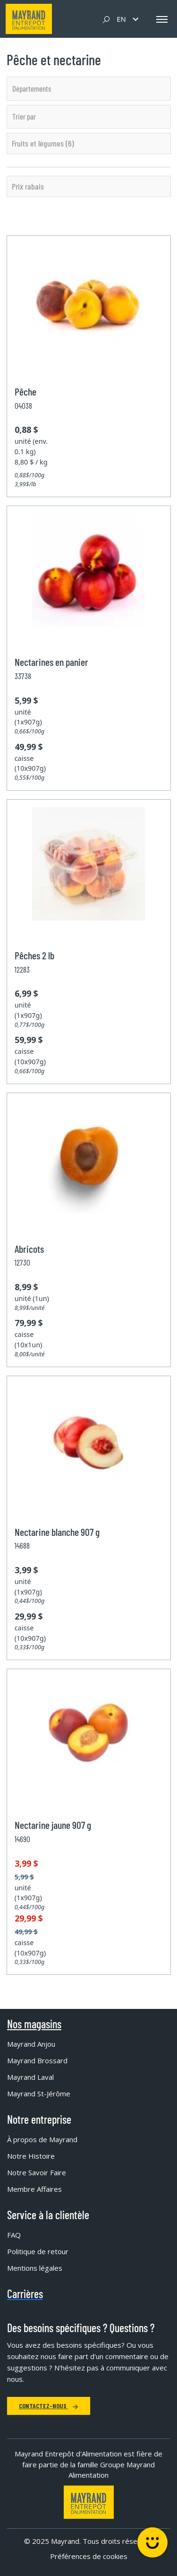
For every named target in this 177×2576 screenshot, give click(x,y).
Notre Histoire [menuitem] (31, 2156)
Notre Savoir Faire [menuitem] (36, 2172)
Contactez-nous (48, 2406)
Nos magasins (34, 2024)
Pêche (25, 391)
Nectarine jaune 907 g (53, 1824)
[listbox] (89, 88)
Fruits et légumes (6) (43, 143)
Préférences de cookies (88, 2556)
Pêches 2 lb (34, 955)
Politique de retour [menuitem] (37, 2251)
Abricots (29, 1248)
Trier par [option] (24, 116)
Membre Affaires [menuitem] (34, 2189)
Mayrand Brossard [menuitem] (37, 2060)
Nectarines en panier (51, 661)
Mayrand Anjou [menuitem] (31, 2044)
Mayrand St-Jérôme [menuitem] (38, 2093)
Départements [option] (31, 88)
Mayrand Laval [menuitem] (30, 2077)
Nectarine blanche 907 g (57, 1531)
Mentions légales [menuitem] (34, 2268)
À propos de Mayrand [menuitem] (42, 2139)
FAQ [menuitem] (14, 2235)
